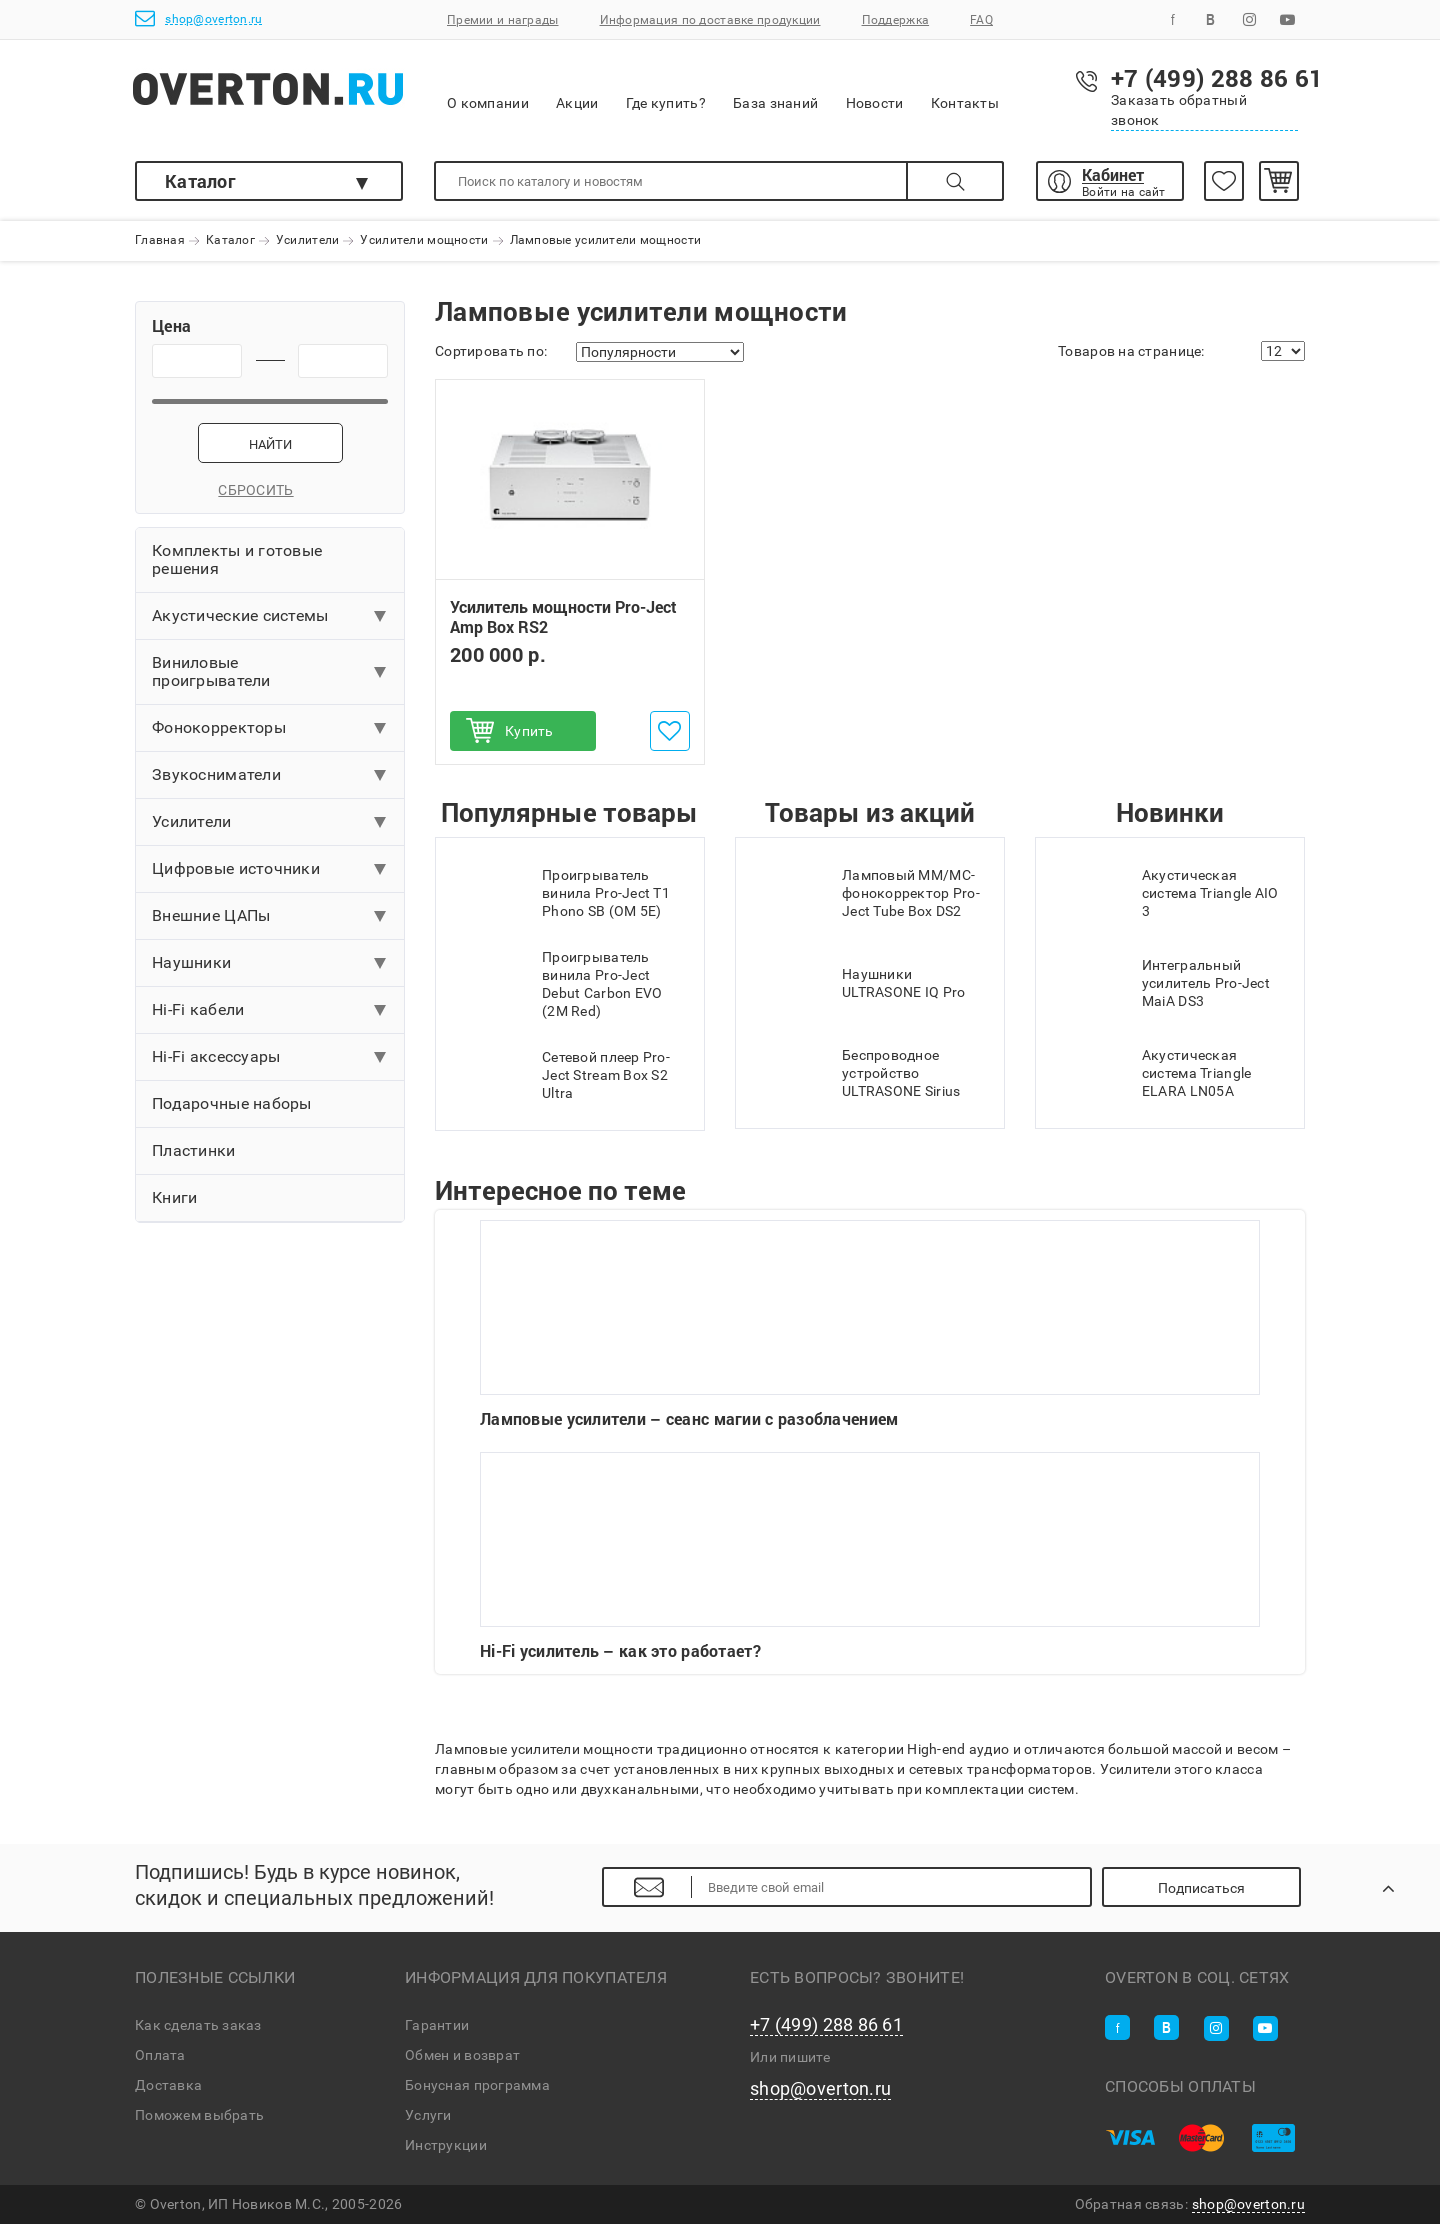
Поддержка (896, 20)
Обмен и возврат (462, 2055)
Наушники (191, 962)
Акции (577, 89)
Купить (529, 731)
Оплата (160, 2055)
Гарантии (437, 2025)
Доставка (168, 2085)
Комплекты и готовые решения (237, 559)
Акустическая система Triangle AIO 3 (1167, 893)
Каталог (200, 181)
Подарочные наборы (232, 1103)
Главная (160, 241)
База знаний (775, 89)
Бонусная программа (477, 2085)
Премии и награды (502, 20)
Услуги (428, 2115)
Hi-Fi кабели (198, 1009)
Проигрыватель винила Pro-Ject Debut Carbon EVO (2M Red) (559, 984)
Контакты (965, 89)
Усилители (308, 241)
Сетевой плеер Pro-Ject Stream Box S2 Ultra (563, 1075)
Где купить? (666, 89)
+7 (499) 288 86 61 (826, 2025)
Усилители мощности (424, 241)
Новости (875, 90)
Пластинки (194, 1150)
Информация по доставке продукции (710, 20)
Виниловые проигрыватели (211, 671)
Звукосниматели (216, 774)
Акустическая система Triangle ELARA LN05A (1153, 1073)
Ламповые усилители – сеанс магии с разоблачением (870, 1324)
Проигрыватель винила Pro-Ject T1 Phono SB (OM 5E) (563, 893)
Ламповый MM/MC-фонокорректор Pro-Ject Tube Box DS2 (868, 893)
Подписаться (1201, 1888)
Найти (270, 444)
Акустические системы (240, 615)
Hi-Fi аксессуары (216, 1056)
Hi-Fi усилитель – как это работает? (870, 1556)
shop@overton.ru (198, 18)
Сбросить (269, 490)
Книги (174, 1197)
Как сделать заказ (198, 2025)
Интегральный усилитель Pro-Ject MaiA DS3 (1163, 983)
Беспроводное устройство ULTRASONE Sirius (858, 1073)
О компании (488, 90)
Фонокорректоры (219, 727)
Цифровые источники (236, 868)
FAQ (981, 20)
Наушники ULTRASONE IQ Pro (860, 983)
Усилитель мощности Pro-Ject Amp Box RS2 (563, 618)
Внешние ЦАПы (211, 915)
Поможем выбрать (199, 2115)
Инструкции (446, 2145)
